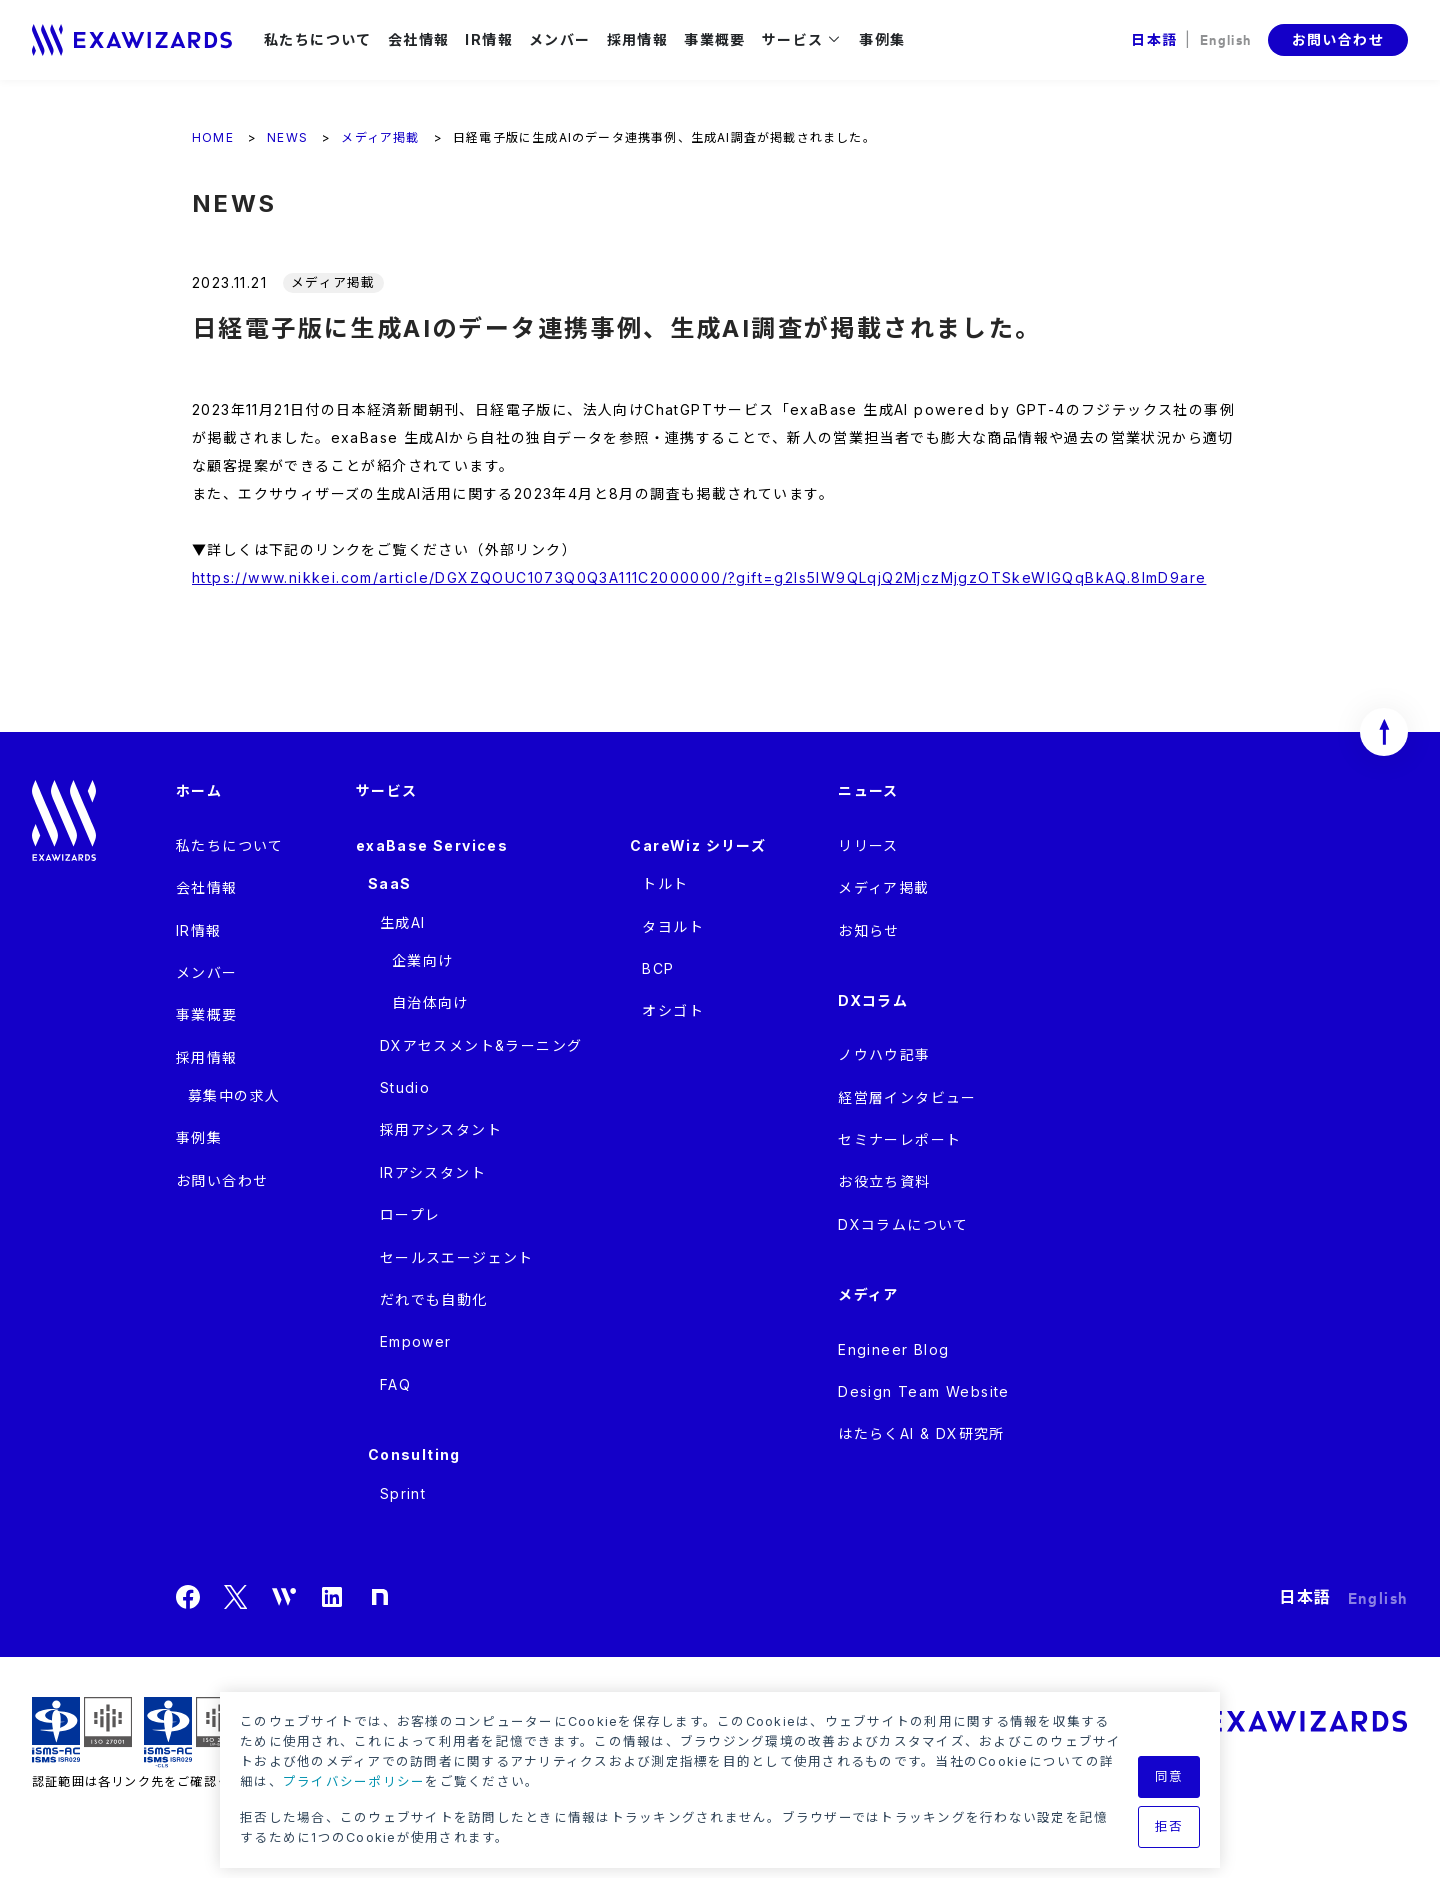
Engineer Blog (893, 1349)
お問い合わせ (1338, 39)
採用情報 (638, 39)
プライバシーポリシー (354, 1781)
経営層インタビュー (907, 1097)
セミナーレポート (899, 1139)
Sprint (403, 1493)
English (1226, 38)
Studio (405, 1087)
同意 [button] (1169, 1776)
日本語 (1154, 39)
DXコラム (873, 1000)
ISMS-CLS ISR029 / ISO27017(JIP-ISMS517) (194, 1732)
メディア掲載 (883, 887)
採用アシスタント (441, 1129)
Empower (416, 1341)
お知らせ (869, 930)
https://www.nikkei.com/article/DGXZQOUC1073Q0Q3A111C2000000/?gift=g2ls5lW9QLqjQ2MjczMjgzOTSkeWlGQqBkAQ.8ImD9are (699, 577)
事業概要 (715, 39)
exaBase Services (432, 845)
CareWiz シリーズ (698, 845)
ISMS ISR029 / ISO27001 (82, 1732)
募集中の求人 (234, 1095)
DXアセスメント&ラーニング (481, 1045)
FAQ (395, 1384)
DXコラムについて (903, 1224)
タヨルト (673, 926)
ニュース (868, 790)
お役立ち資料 (884, 1181)
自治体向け (430, 1002)
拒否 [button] (1169, 1826)
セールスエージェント (457, 1257)
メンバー (560, 39)
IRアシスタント (433, 1172)
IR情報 (489, 39)
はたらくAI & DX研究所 (921, 1433)
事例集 (882, 39)
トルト (665, 883)
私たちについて (318, 39)
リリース (868, 845)
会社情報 (419, 39)
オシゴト (673, 1010)
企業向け (423, 960)
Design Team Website (924, 1391)
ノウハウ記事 (884, 1054)
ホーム (199, 790)
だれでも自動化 (434, 1299)
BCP (658, 968)
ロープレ (410, 1214)
